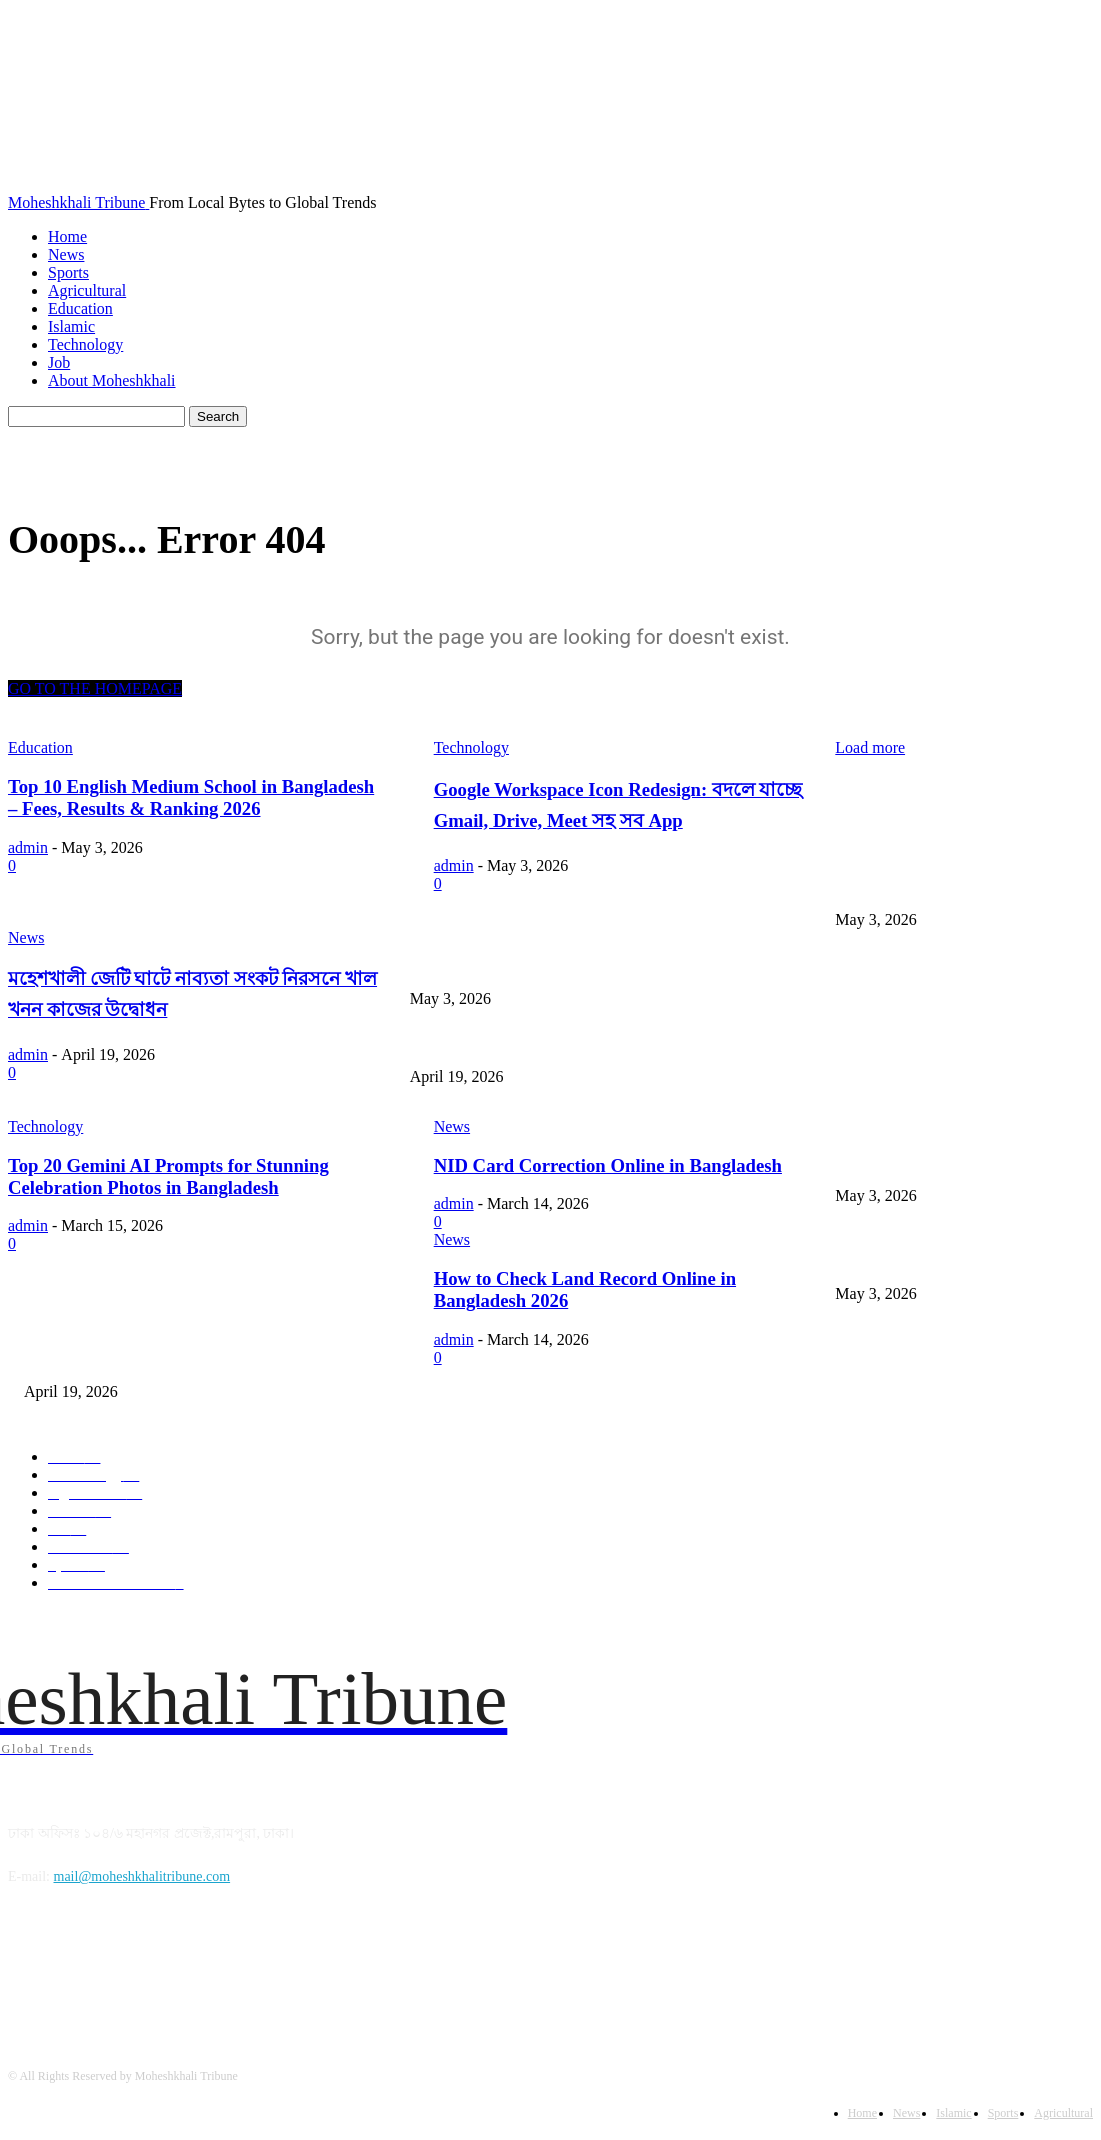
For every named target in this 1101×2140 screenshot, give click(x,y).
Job (59, 362)
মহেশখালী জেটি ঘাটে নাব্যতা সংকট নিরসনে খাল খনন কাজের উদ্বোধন (607, 1044)
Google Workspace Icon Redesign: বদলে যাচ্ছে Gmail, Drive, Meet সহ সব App (632, 965)
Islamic (71, 326)
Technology (85, 344)
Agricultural (87, 290)
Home (67, 236)
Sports (68, 272)
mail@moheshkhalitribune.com (142, 1876)
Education (80, 308)
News (66, 254)
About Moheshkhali (112, 380)
